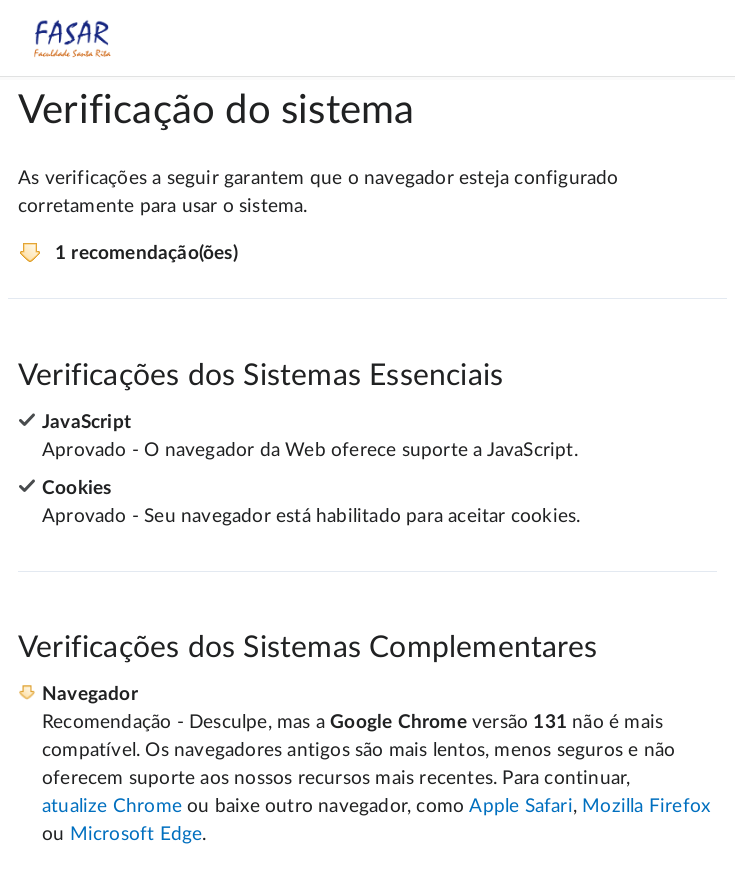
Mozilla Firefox (646, 806)
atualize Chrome (112, 806)
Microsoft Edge (136, 834)
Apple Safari (520, 806)
